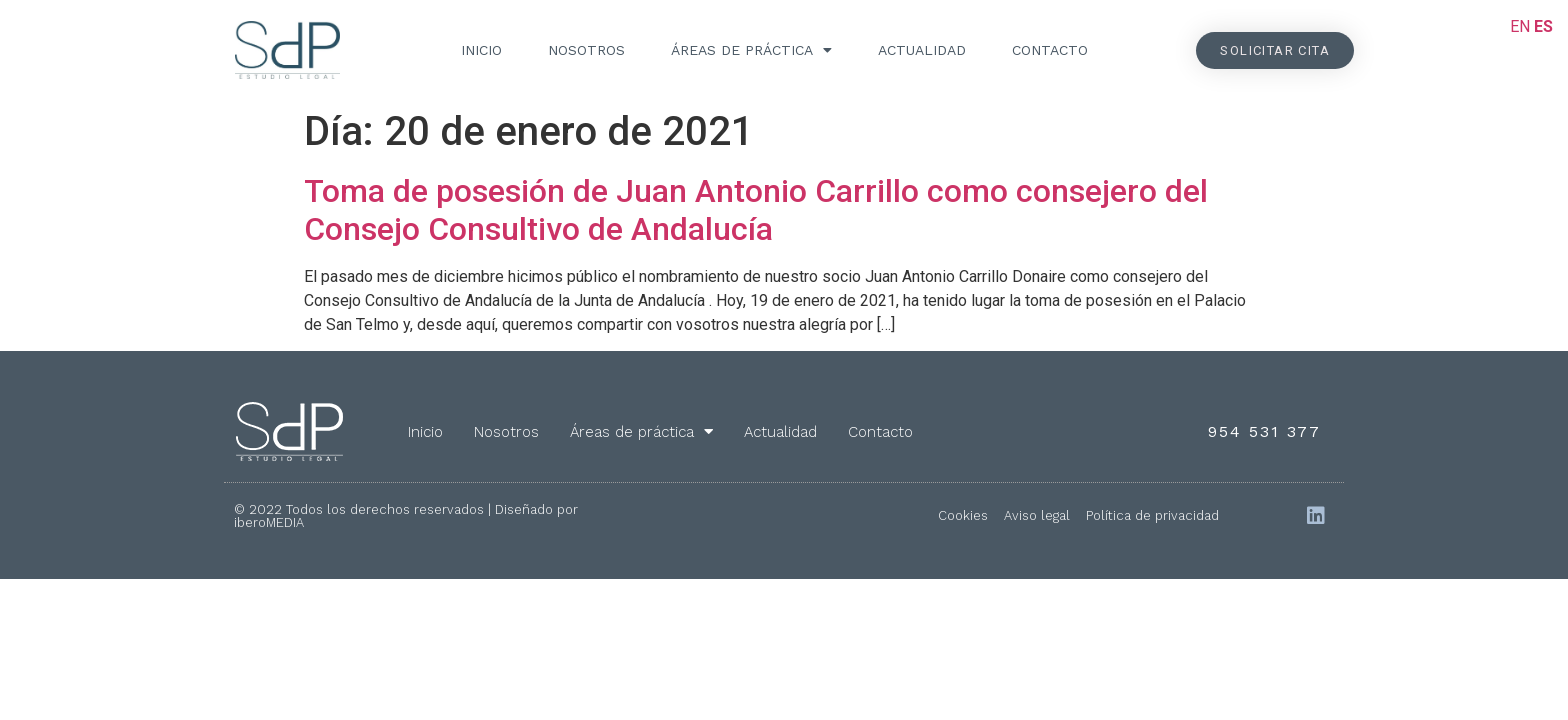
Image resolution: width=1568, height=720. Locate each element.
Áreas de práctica (751, 50)
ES (1543, 26)
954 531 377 (1264, 431)
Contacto (1050, 50)
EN (1520, 26)
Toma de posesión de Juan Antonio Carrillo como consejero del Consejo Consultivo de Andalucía (756, 210)
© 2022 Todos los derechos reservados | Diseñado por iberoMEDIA (406, 516)
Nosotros (586, 50)
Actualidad (922, 50)
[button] (1275, 50)
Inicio (481, 50)
